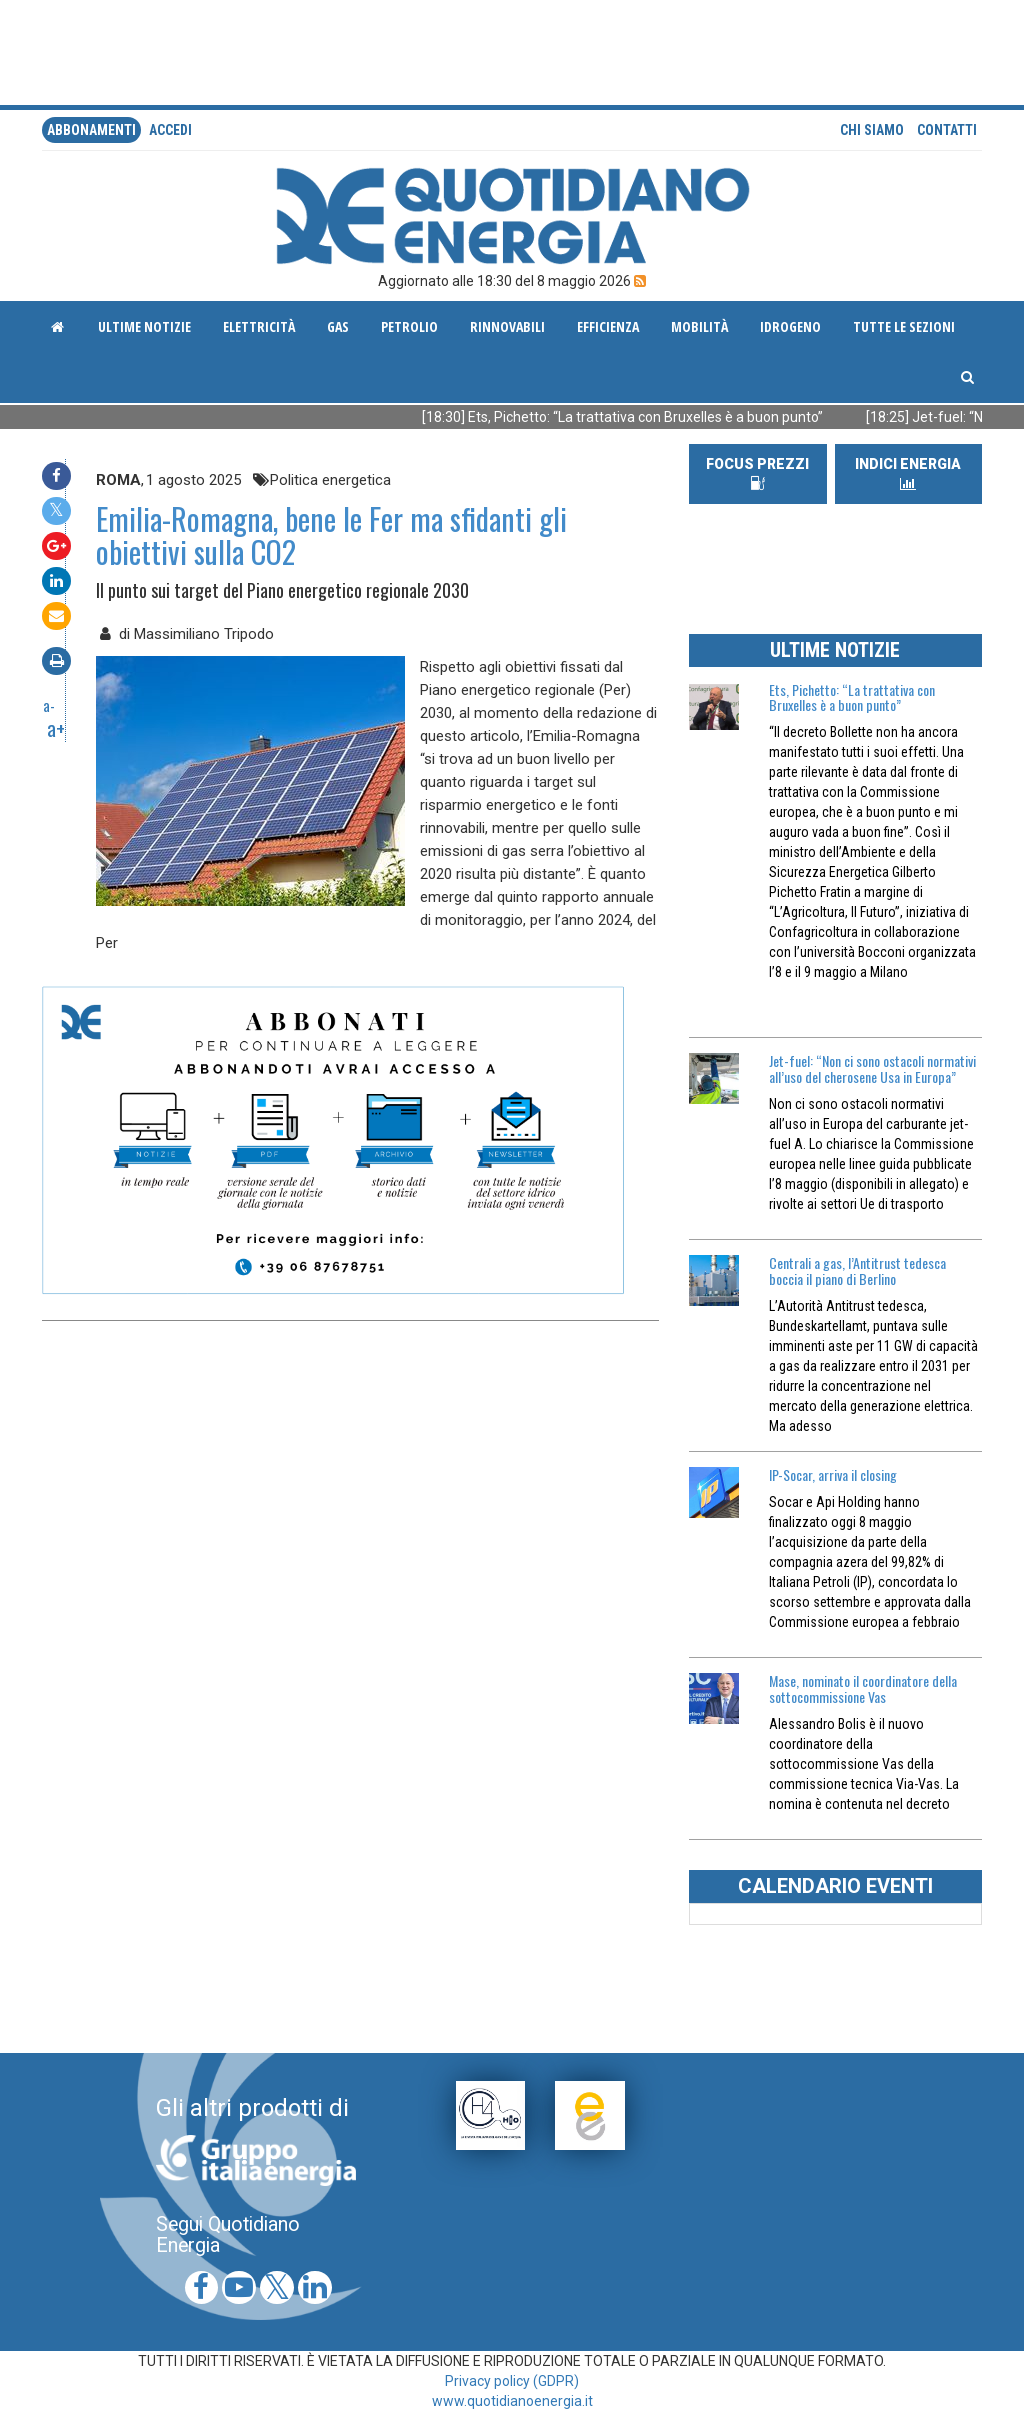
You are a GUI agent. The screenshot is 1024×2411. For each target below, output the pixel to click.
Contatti (947, 130)
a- (49, 705)
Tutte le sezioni (904, 326)
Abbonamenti (91, 130)
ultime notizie (144, 326)
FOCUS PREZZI (757, 473)
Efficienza (608, 326)
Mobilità (699, 326)
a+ (56, 728)
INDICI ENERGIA (908, 473)
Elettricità (259, 326)
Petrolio (409, 326)
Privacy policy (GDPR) (512, 2381)
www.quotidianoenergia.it (512, 2401)
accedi (170, 130)
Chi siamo (872, 130)
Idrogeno (790, 326)
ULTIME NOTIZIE (835, 650)
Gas (338, 326)
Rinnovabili (507, 326)
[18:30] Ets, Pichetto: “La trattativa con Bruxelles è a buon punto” (652, 417)
